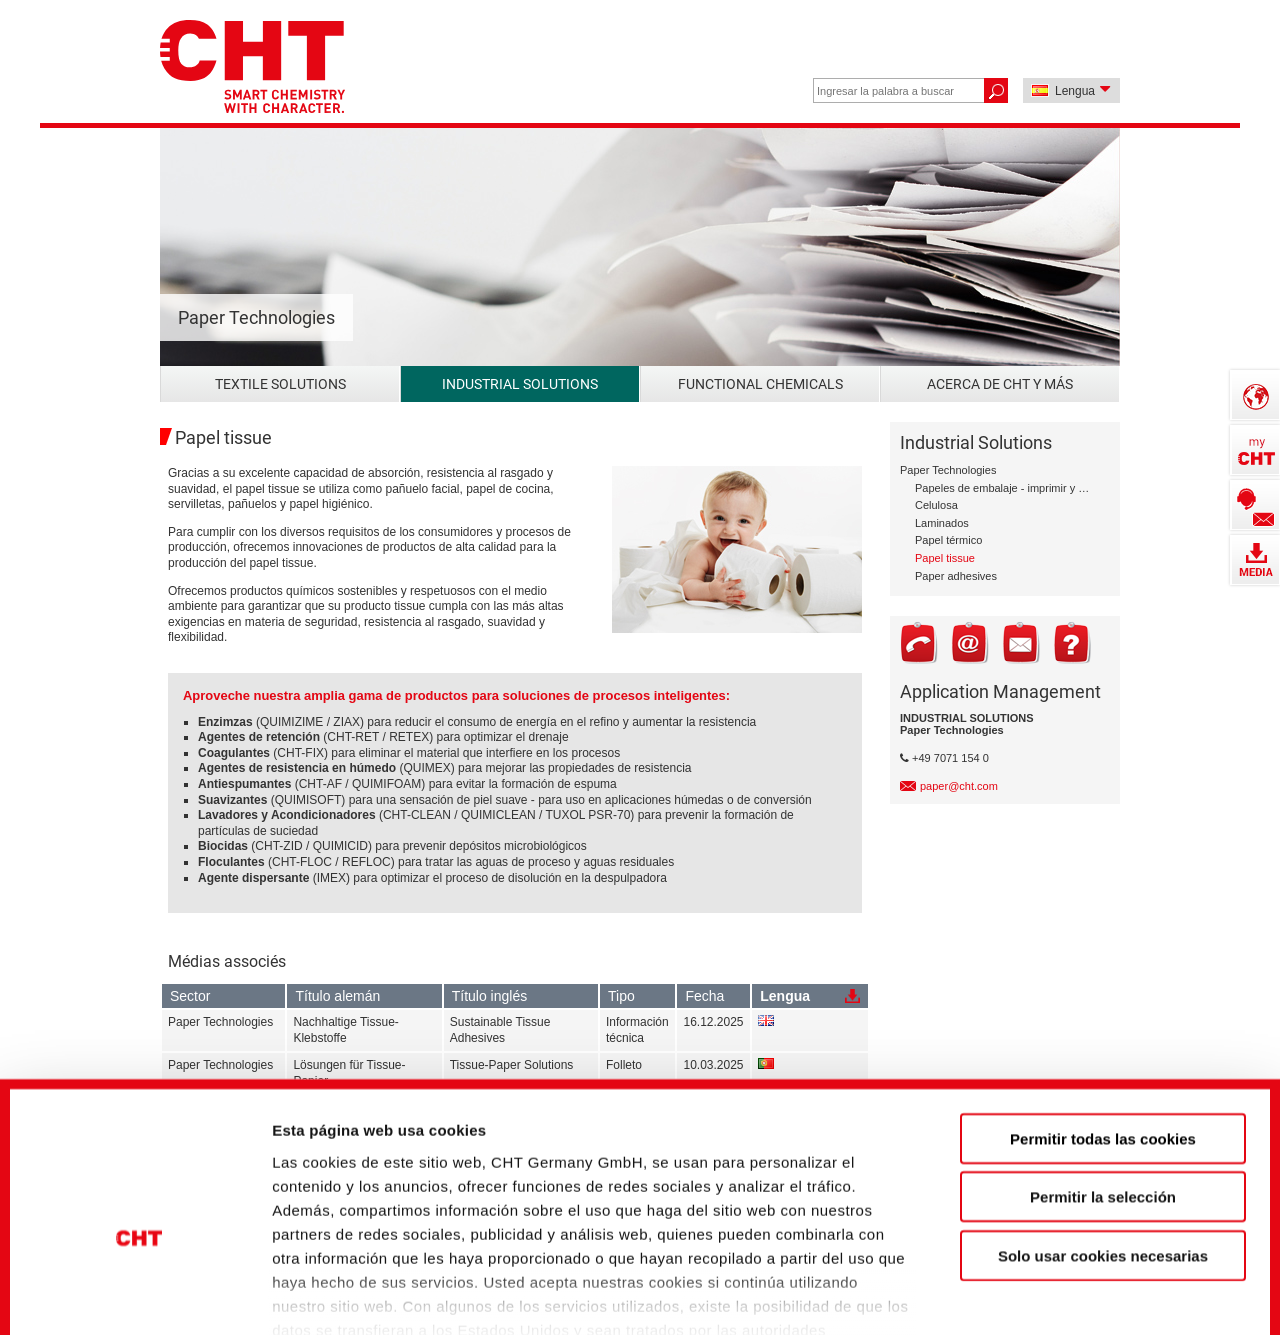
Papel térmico (948, 540)
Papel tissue (945, 558)
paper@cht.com (959, 786)
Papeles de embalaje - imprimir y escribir (1002, 488)
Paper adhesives (956, 576)
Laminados (942, 523)
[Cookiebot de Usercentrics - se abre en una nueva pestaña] (139, 1286)
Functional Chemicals (760, 384)
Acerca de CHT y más (1000, 384)
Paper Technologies (948, 470)
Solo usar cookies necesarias (1103, 1133)
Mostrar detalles (1084, 1285)
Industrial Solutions (520, 384)
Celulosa (936, 505)
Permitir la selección (1103, 1074)
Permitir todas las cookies (1103, 1016)
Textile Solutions (280, 384)
